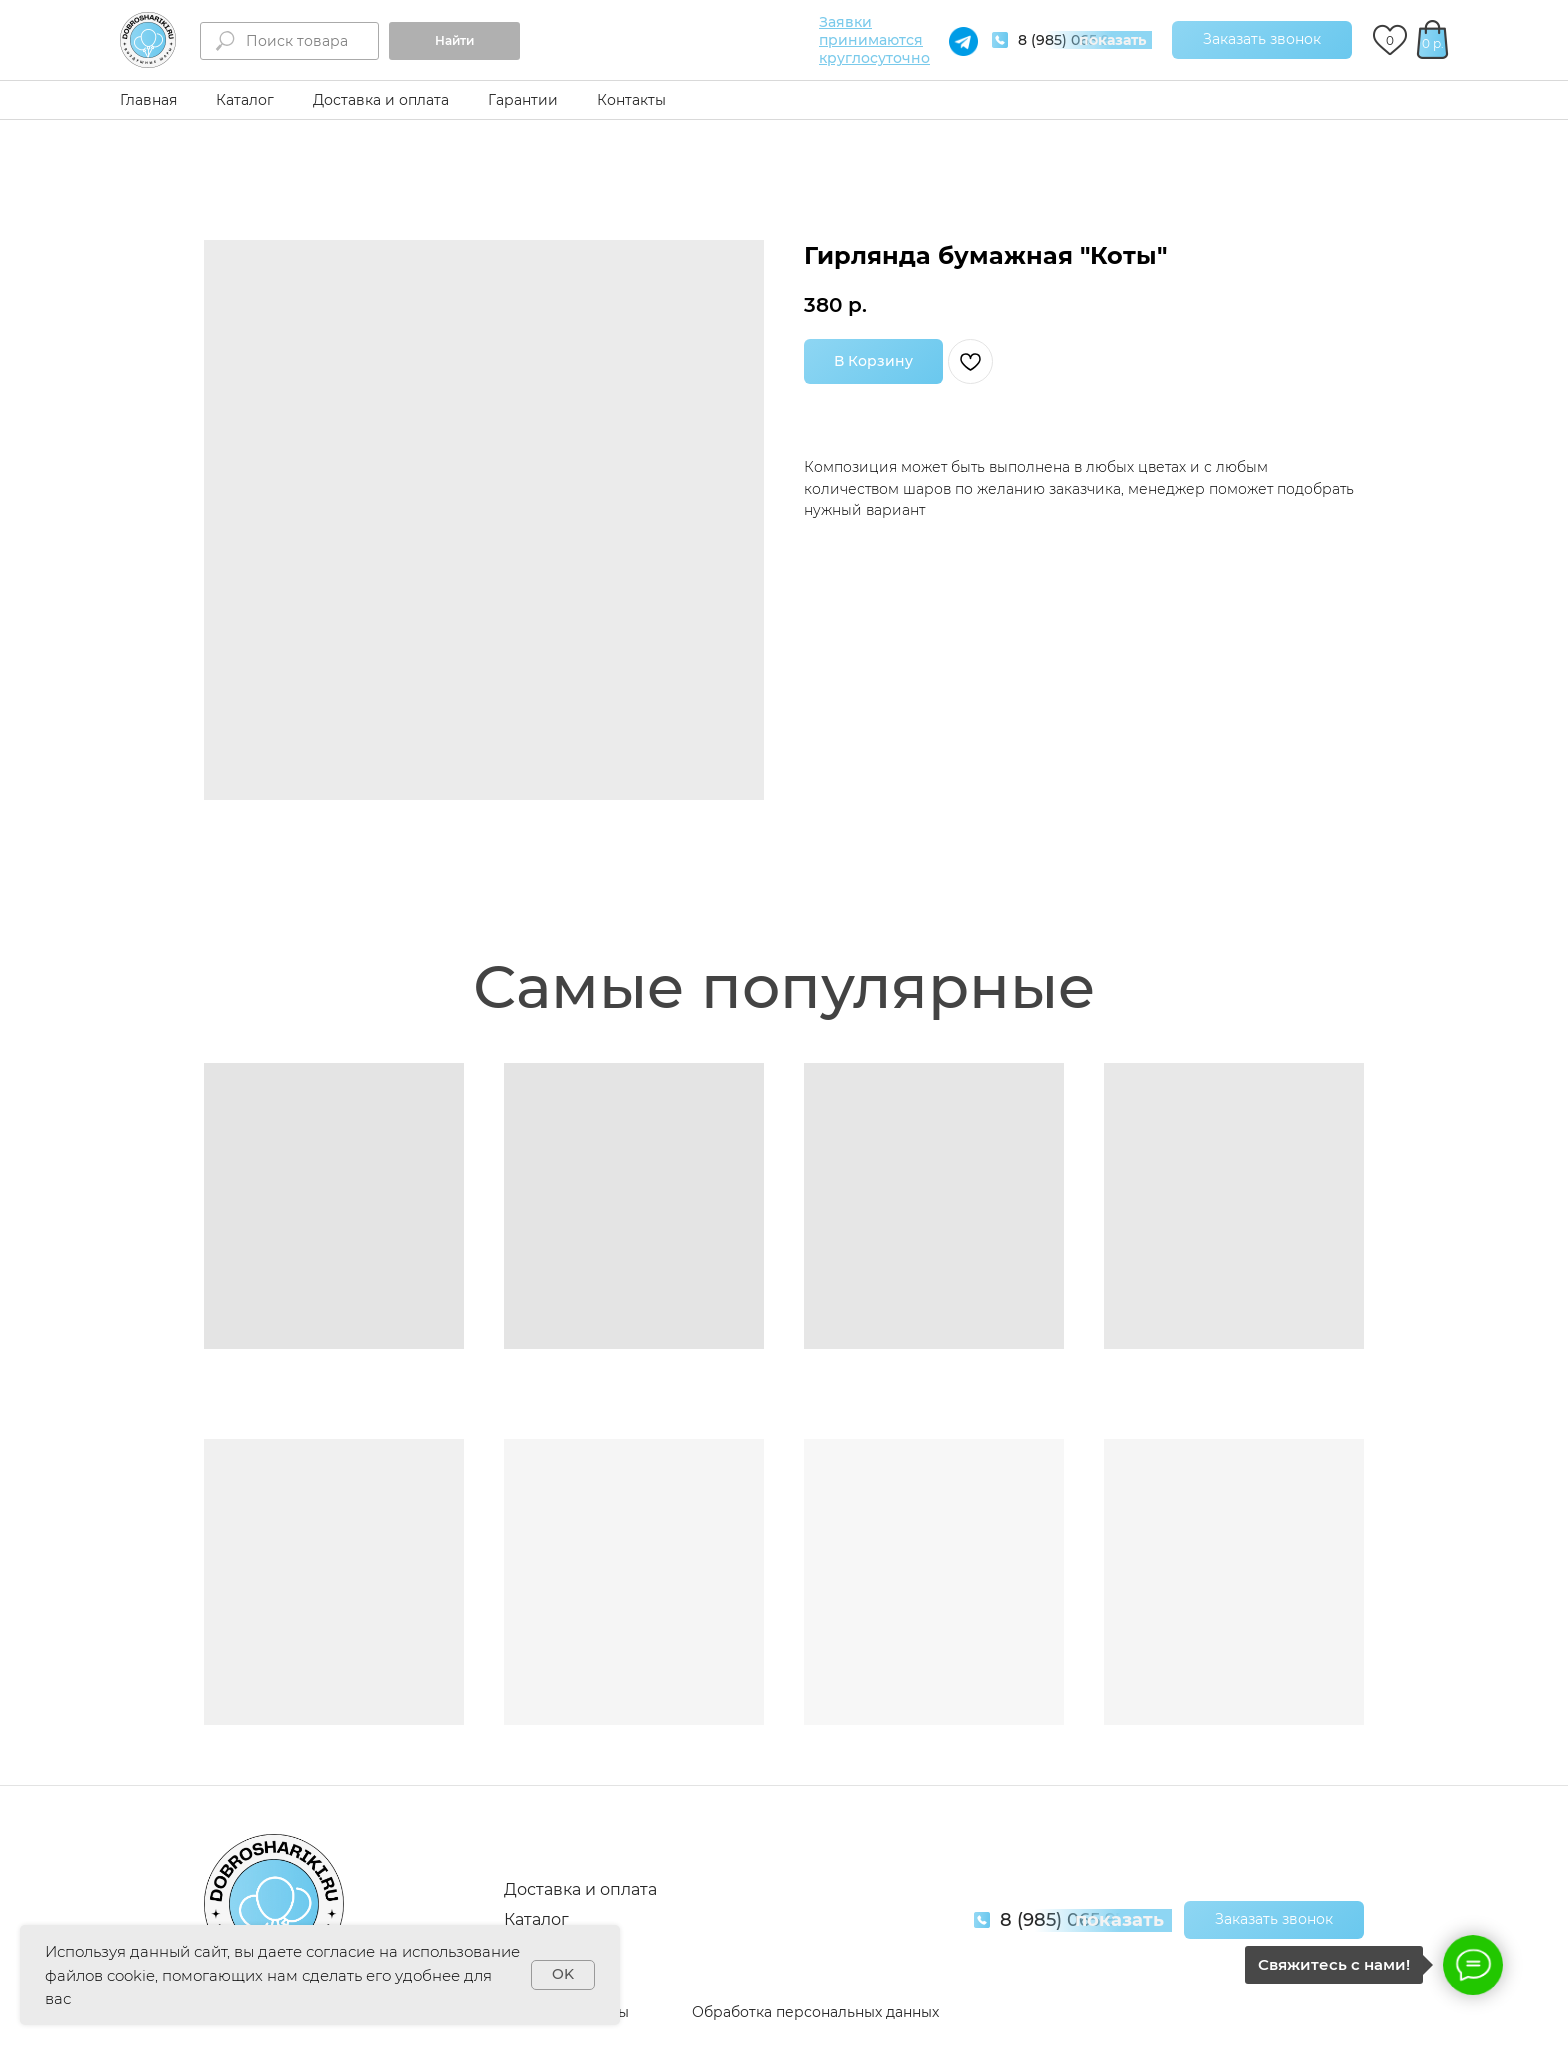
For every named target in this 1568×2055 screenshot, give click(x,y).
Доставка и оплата (381, 100)
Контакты (631, 100)
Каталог (245, 100)
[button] (1262, 40)
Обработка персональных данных (815, 2012)
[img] (148, 40)
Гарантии (523, 100)
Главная (148, 100)
